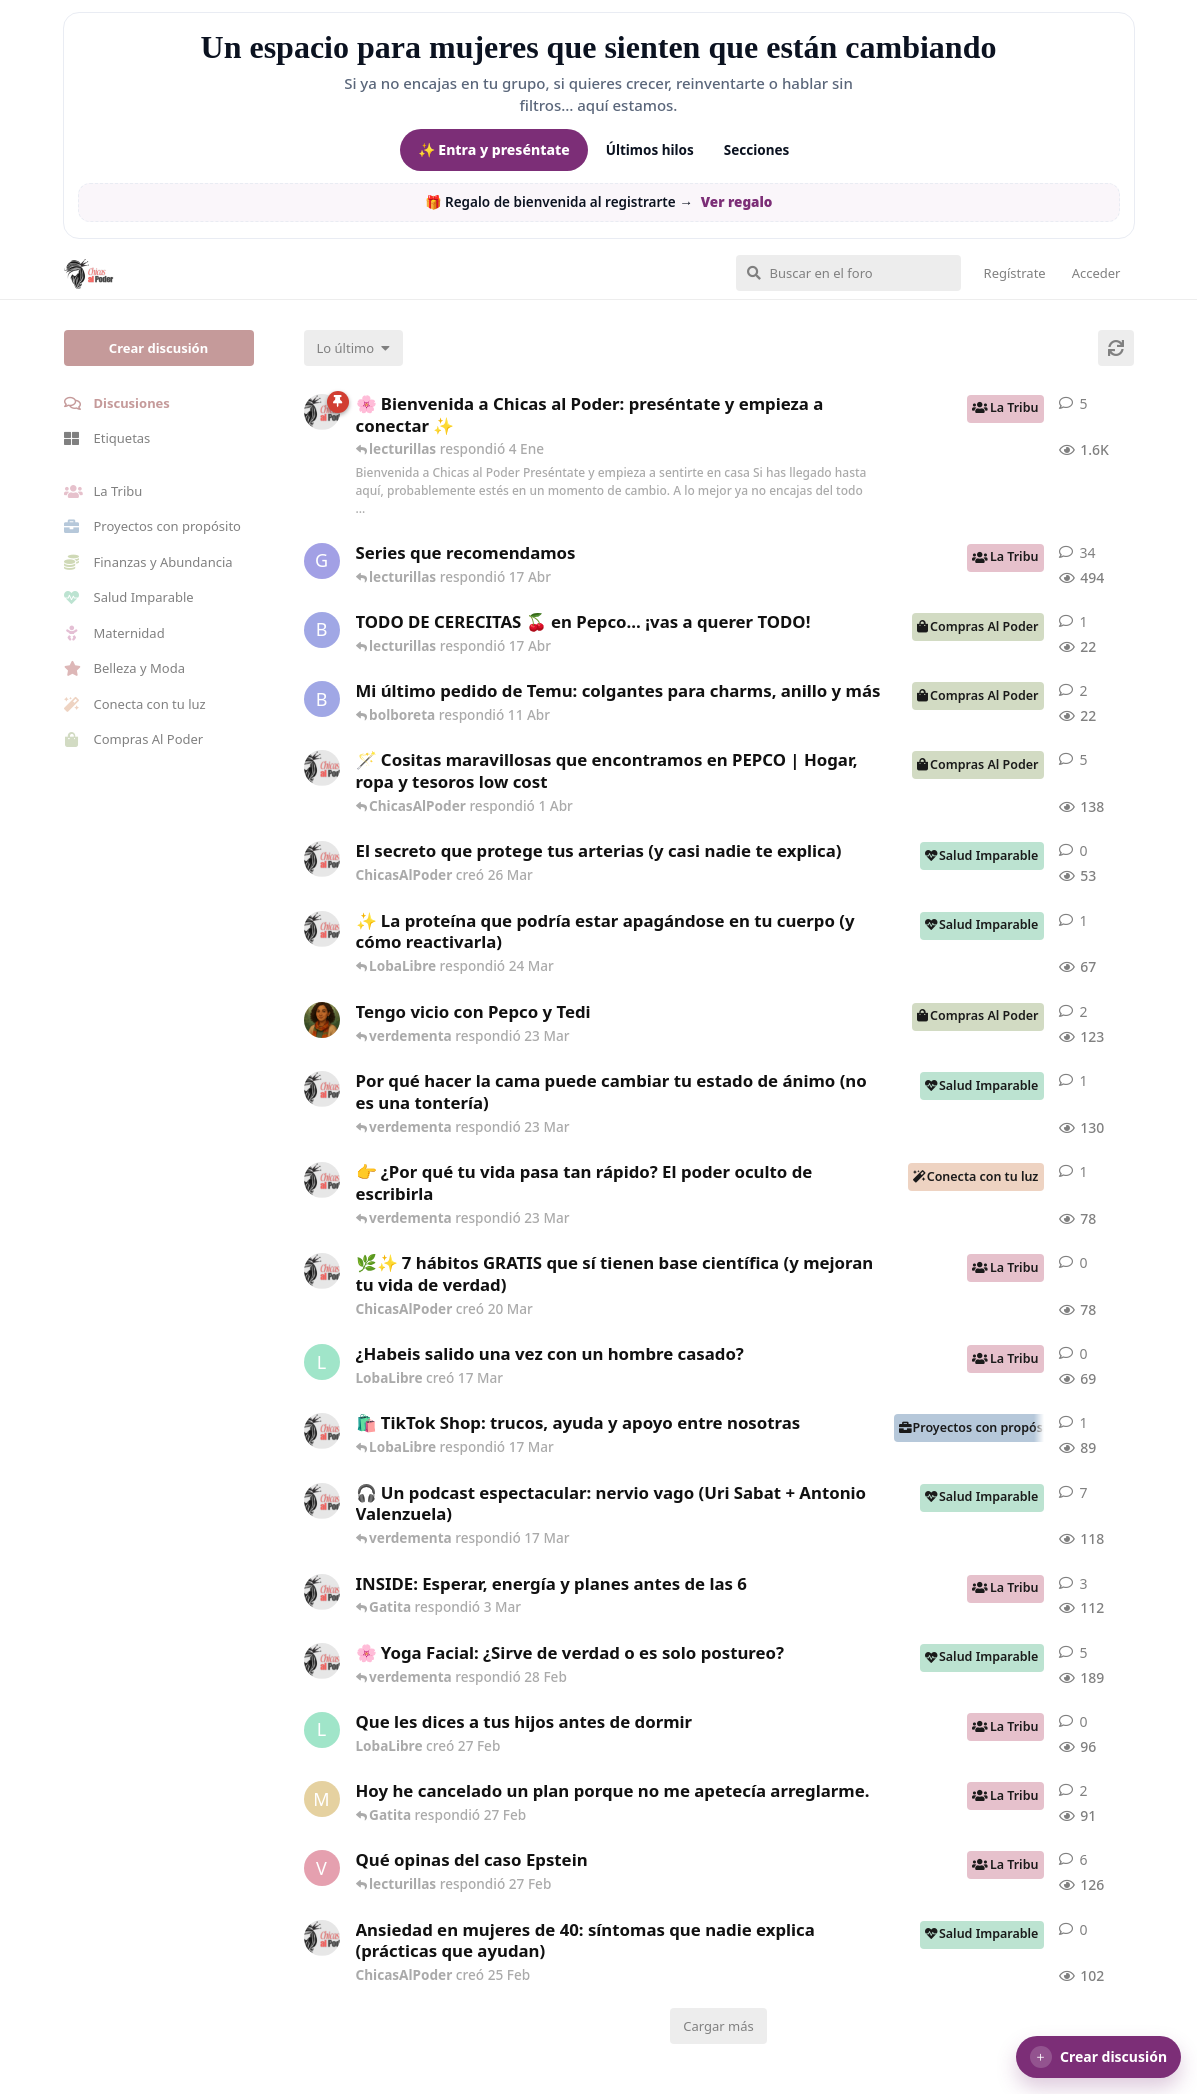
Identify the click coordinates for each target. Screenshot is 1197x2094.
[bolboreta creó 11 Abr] (322, 699)
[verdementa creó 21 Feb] (322, 1868)
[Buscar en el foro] (848, 273)
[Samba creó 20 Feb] (322, 1020)
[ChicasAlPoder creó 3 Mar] (322, 1592)
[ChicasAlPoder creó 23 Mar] (322, 1180)
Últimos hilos (650, 150)
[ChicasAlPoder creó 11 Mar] (322, 1431)
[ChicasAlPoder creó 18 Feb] (322, 1089)
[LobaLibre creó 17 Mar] (322, 1362)
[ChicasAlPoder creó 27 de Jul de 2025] (322, 1661)
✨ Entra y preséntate (494, 149)
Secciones (757, 150)
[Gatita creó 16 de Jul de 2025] (322, 561)
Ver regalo (737, 202)
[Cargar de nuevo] (1116, 348)
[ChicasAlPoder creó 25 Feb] (322, 1938)
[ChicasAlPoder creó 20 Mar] (322, 1271)
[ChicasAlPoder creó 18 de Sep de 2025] (322, 412)
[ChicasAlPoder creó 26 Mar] (322, 859)
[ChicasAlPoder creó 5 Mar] (322, 1501)
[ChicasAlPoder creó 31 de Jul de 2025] (322, 768)
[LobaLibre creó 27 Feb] (322, 1730)
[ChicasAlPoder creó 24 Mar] (322, 929)
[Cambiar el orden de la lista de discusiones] (354, 348)
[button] (1098, 2057)
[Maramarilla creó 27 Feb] (322, 1799)
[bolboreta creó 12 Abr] (322, 630)
